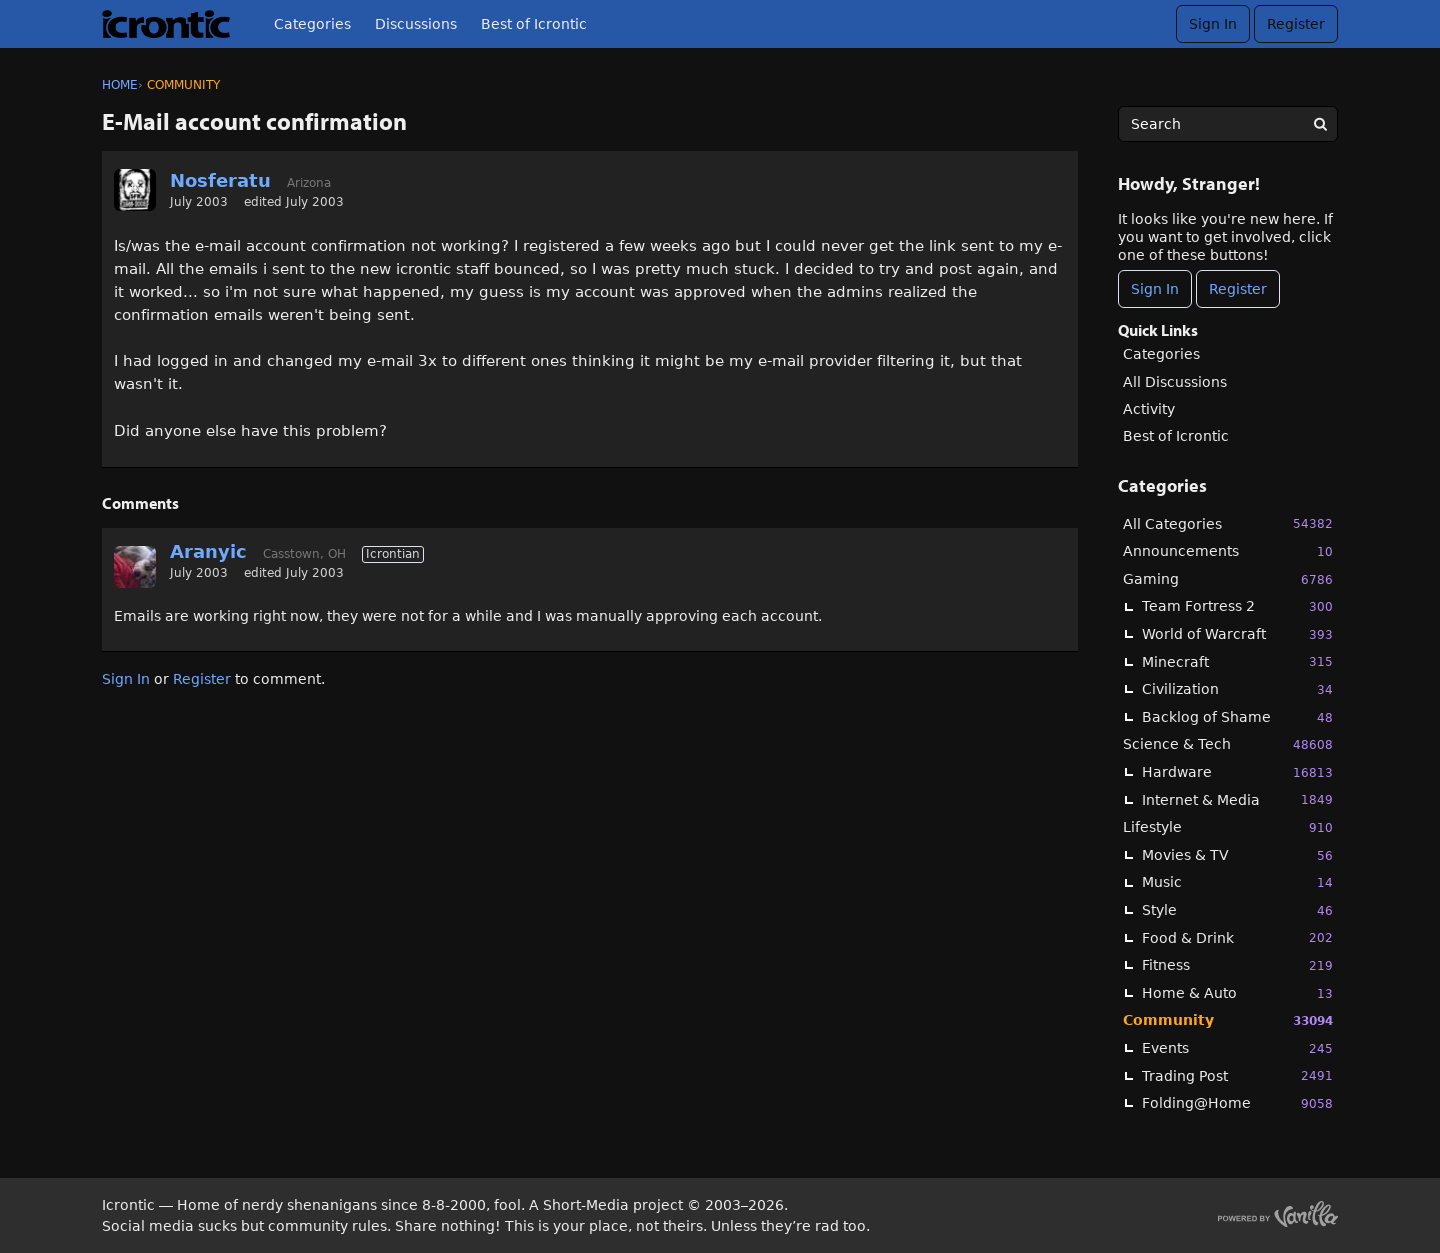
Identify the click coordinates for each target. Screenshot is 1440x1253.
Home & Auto (1237, 993)
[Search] (1320, 124)
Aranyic (208, 551)
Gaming (1228, 579)
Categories (312, 24)
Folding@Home (1237, 1103)
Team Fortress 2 (1237, 606)
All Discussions (1175, 382)
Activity (1149, 409)
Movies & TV (1237, 855)
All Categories (1228, 523)
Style (1237, 910)
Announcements (1228, 551)
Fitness (1237, 965)
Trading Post (1237, 1075)
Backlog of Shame (1237, 717)
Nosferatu (220, 180)
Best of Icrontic (534, 24)
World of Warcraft (1237, 634)
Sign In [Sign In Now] (1155, 289)
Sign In (1213, 24)
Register (1296, 24)
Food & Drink (1237, 937)
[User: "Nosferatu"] (135, 190)
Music (1237, 882)
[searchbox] (1228, 124)
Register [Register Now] (1238, 289)
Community (1228, 1020)
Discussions (416, 24)
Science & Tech (1228, 744)
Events (1237, 1048)
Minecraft (1237, 661)
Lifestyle (1228, 827)
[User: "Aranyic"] (135, 567)
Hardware (1237, 772)
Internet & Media (1237, 799)
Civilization (1237, 689)
